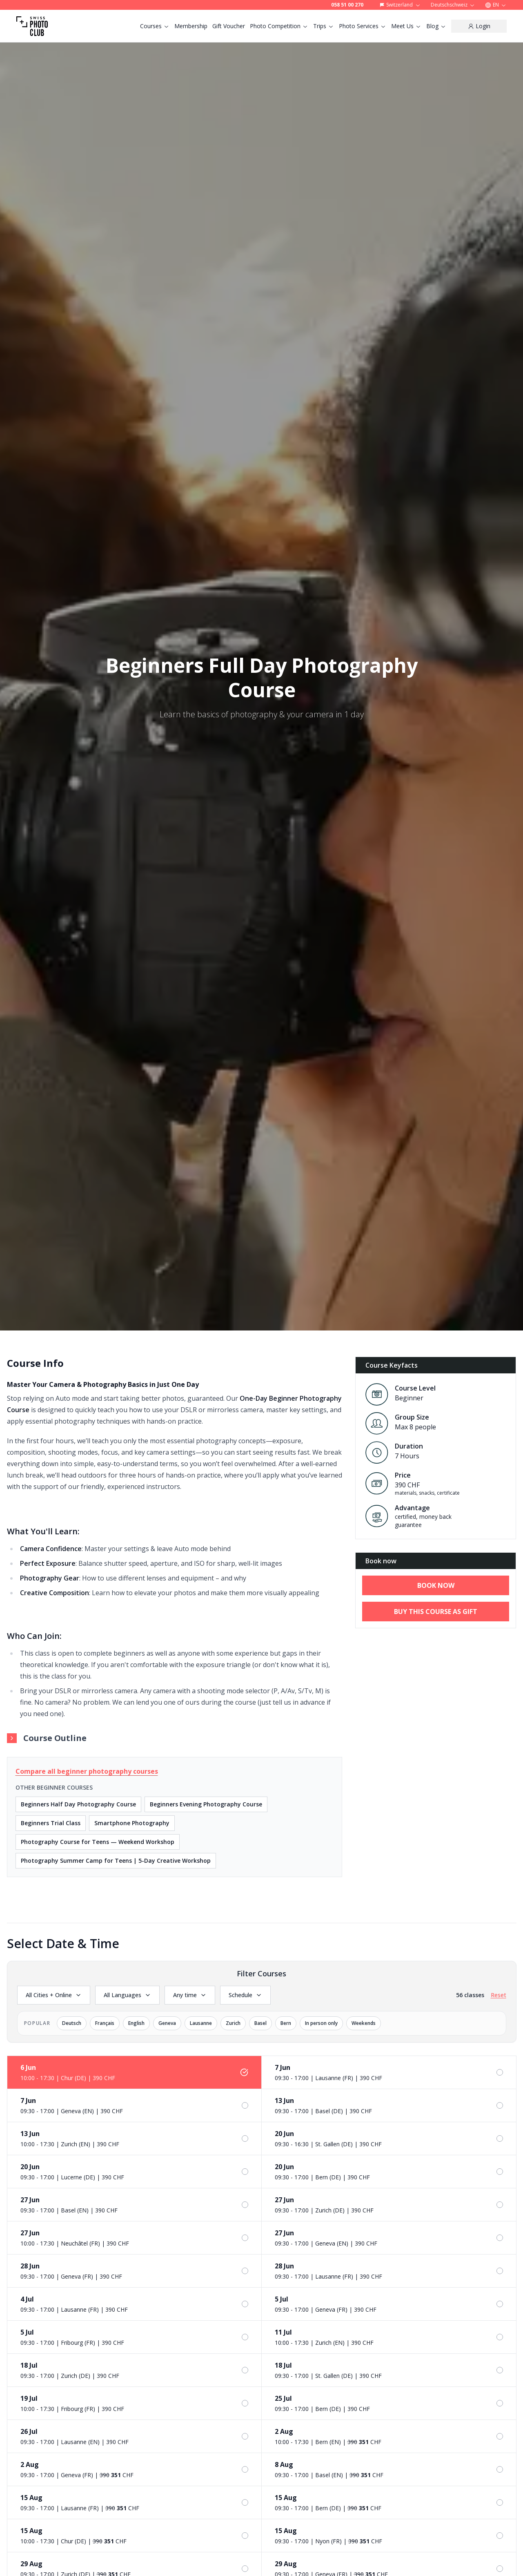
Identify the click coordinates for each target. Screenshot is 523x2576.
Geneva (167, 2023)
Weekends (364, 2023)
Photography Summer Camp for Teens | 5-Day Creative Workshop (116, 1860)
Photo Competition (279, 26)
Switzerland (400, 4)
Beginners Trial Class (50, 1823)
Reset (498, 1995)
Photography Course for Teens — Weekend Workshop (97, 1842)
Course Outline (47, 1737)
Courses (154, 26)
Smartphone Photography (131, 1823)
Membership (190, 26)
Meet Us (406, 26)
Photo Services (362, 26)
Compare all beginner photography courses (87, 1771)
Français (104, 2023)
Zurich (233, 2023)
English (136, 2023)
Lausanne (201, 2023)
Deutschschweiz (453, 4)
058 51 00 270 (347, 5)
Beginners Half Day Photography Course (78, 1804)
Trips (323, 26)
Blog (436, 26)
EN (496, 4)
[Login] (479, 26)
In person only (321, 2023)
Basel (260, 2023)
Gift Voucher (228, 26)
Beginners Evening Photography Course (206, 1804)
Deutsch (71, 2023)
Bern (285, 2023)
